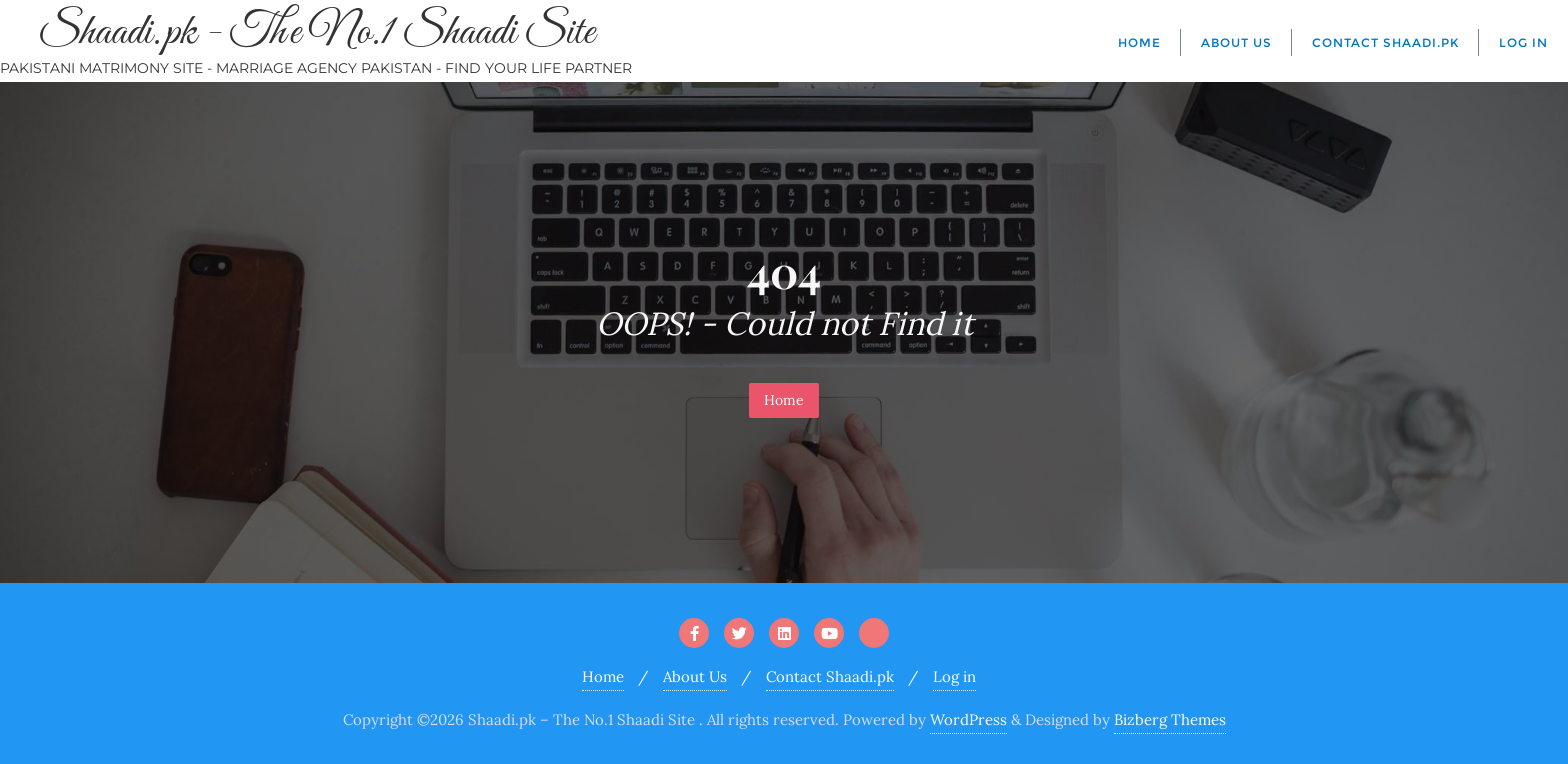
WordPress (968, 719)
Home (784, 400)
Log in (954, 676)
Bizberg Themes (1170, 719)
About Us (695, 676)
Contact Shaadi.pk (830, 676)
